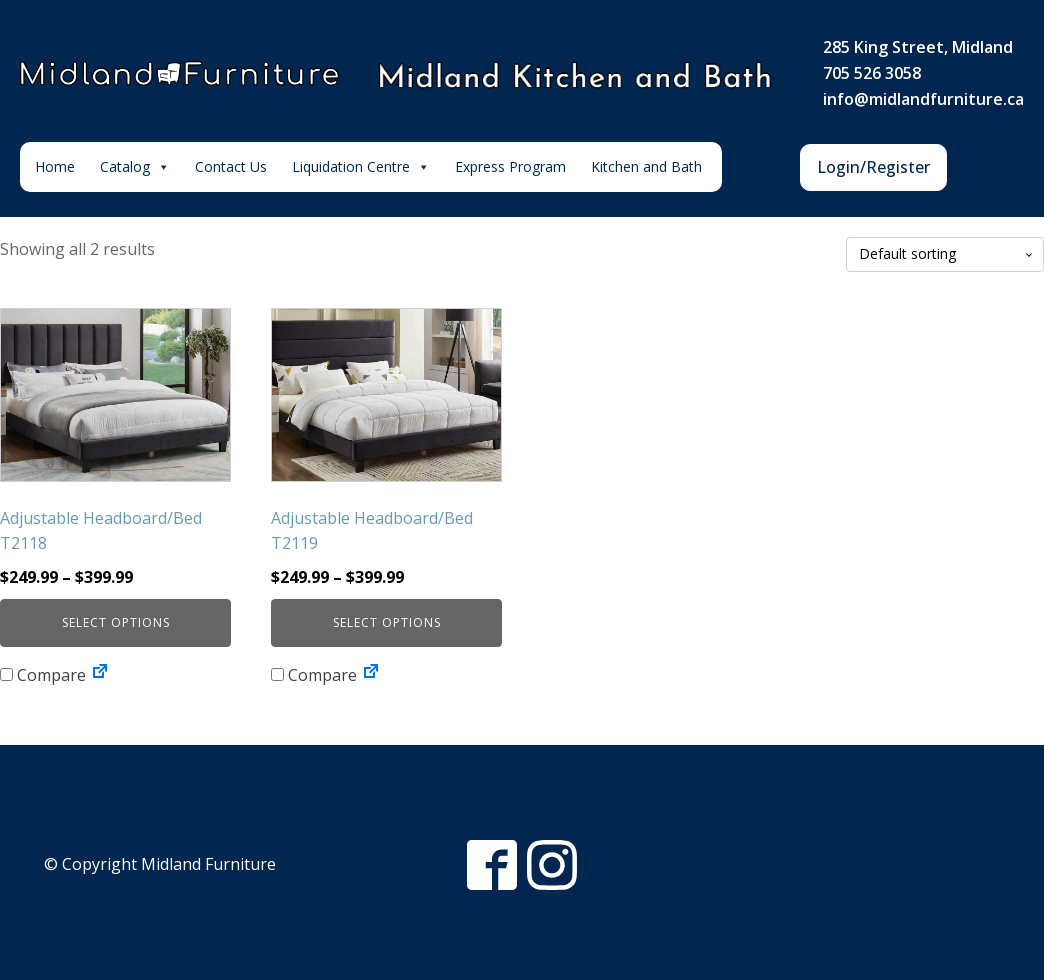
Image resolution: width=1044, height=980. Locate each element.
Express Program (510, 166)
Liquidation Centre (361, 167)
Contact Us (231, 166)
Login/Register (873, 167)
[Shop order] (945, 254)
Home (55, 166)
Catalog (135, 167)
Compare (43, 675)
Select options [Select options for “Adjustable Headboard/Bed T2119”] (387, 622)
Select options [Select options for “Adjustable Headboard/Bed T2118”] (116, 622)
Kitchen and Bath (646, 166)
